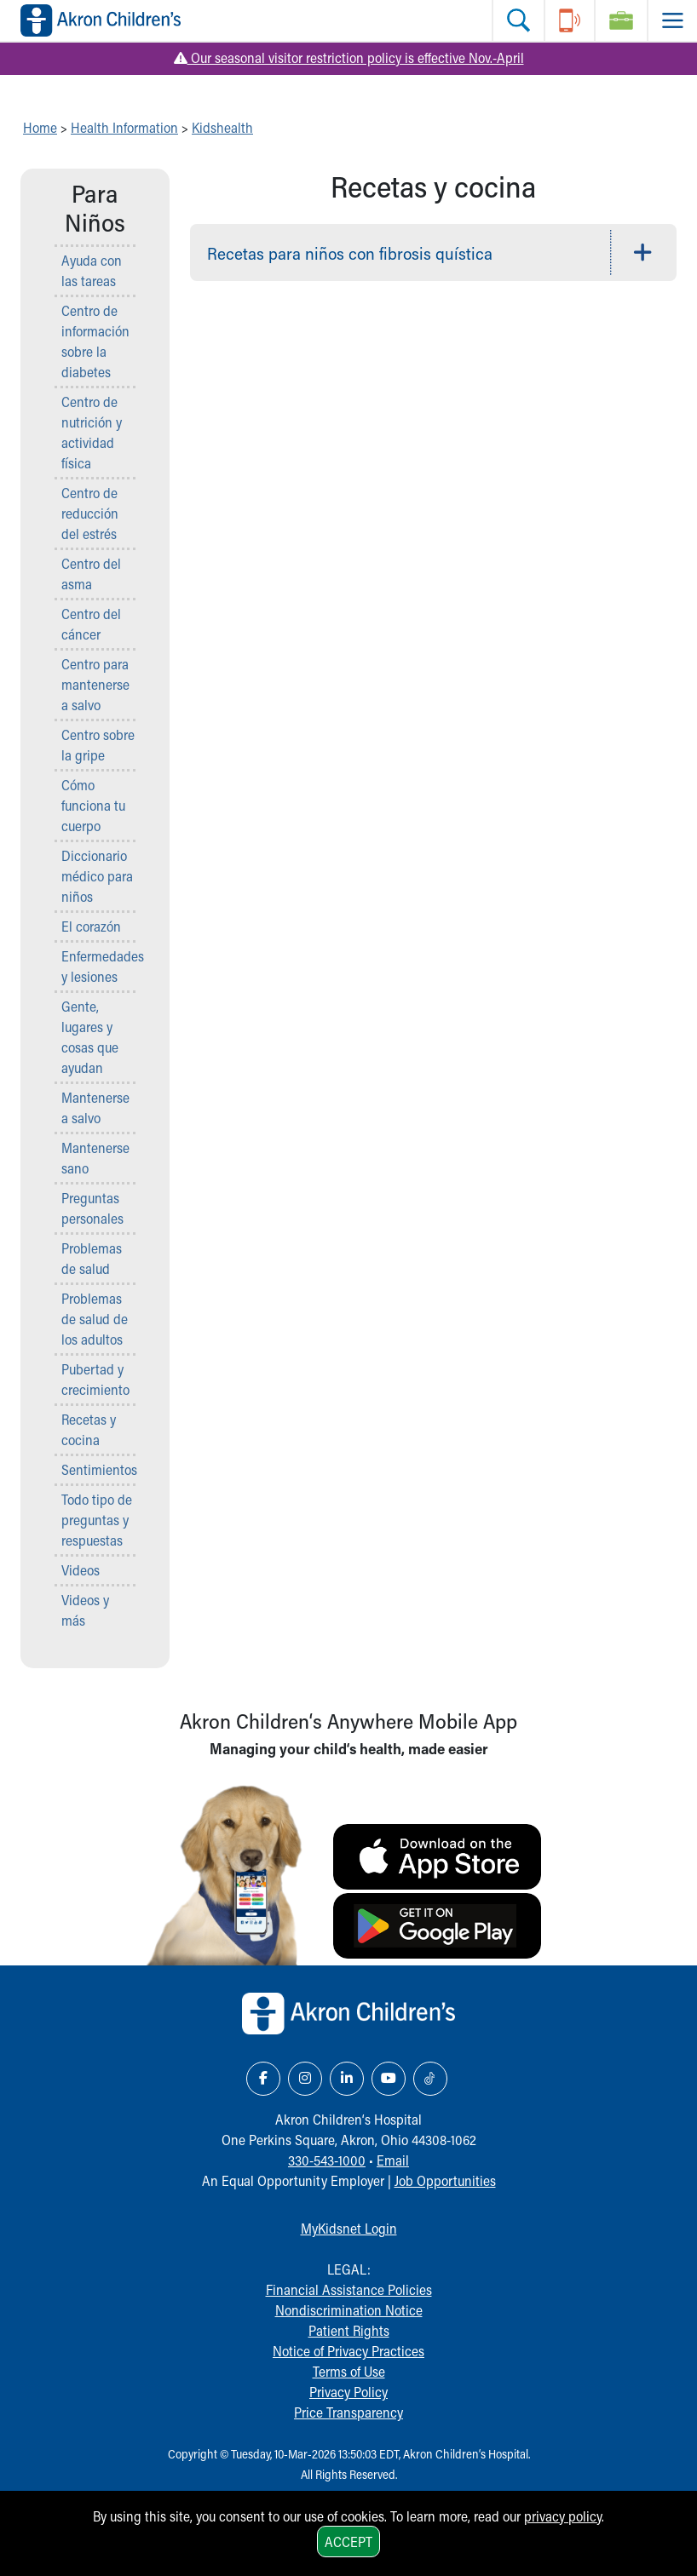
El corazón (91, 926)
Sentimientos (99, 1469)
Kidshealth (222, 127)
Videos (80, 1570)
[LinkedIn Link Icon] (347, 2079)
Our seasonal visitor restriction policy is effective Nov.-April (349, 57)
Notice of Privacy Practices (348, 2351)
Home (40, 127)
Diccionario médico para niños (97, 875)
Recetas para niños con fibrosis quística (350, 253)
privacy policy (563, 2516)
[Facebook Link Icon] (263, 2079)
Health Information (124, 127)
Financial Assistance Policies (349, 2289)
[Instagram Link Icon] (305, 2079)
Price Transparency (348, 2412)
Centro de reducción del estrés (89, 513)
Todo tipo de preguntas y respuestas (96, 1519)
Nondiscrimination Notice (349, 2310)
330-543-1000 (327, 2160)
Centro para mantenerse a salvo (95, 684)
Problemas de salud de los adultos (94, 1318)
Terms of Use (349, 2371)
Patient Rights (348, 2330)
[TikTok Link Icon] (430, 2079)
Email (393, 2160)
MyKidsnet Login (349, 2228)
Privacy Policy (348, 2392)
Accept (348, 2541)
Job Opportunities (445, 2180)
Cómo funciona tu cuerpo (93, 805)
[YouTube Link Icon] (389, 2079)
